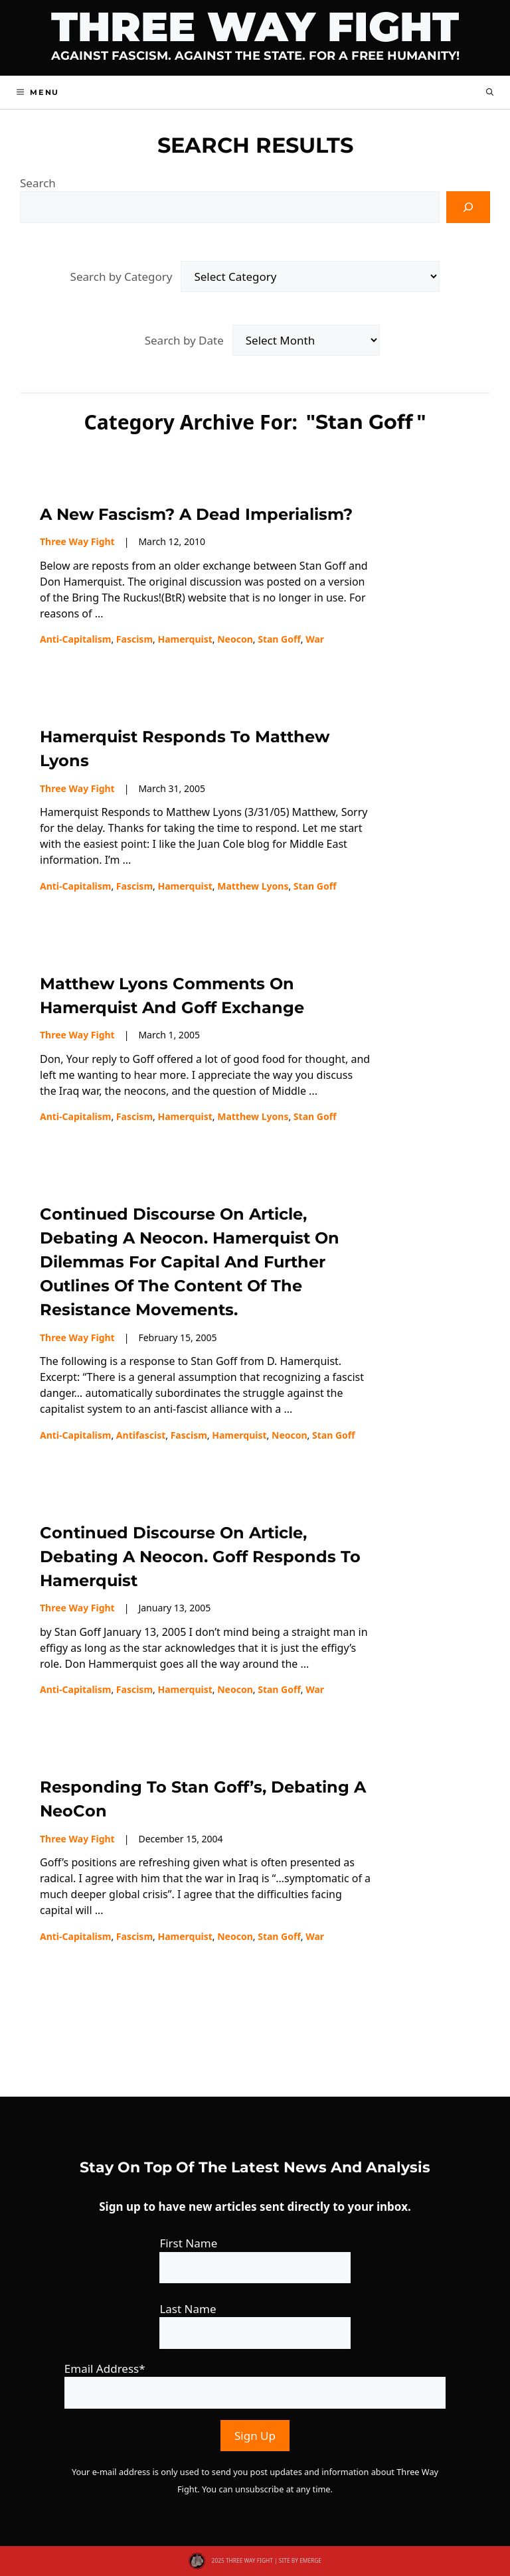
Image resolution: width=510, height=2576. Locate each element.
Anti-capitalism (75, 639)
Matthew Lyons (252, 886)
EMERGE (310, 2560)
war (314, 639)
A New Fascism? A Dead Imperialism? (196, 514)
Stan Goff (279, 639)
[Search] (468, 207)
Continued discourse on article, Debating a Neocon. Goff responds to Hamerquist (200, 1556)
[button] (489, 92)
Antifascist (140, 1435)
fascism (134, 639)
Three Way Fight (255, 26)
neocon (235, 639)
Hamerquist (184, 639)
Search (38, 183)
